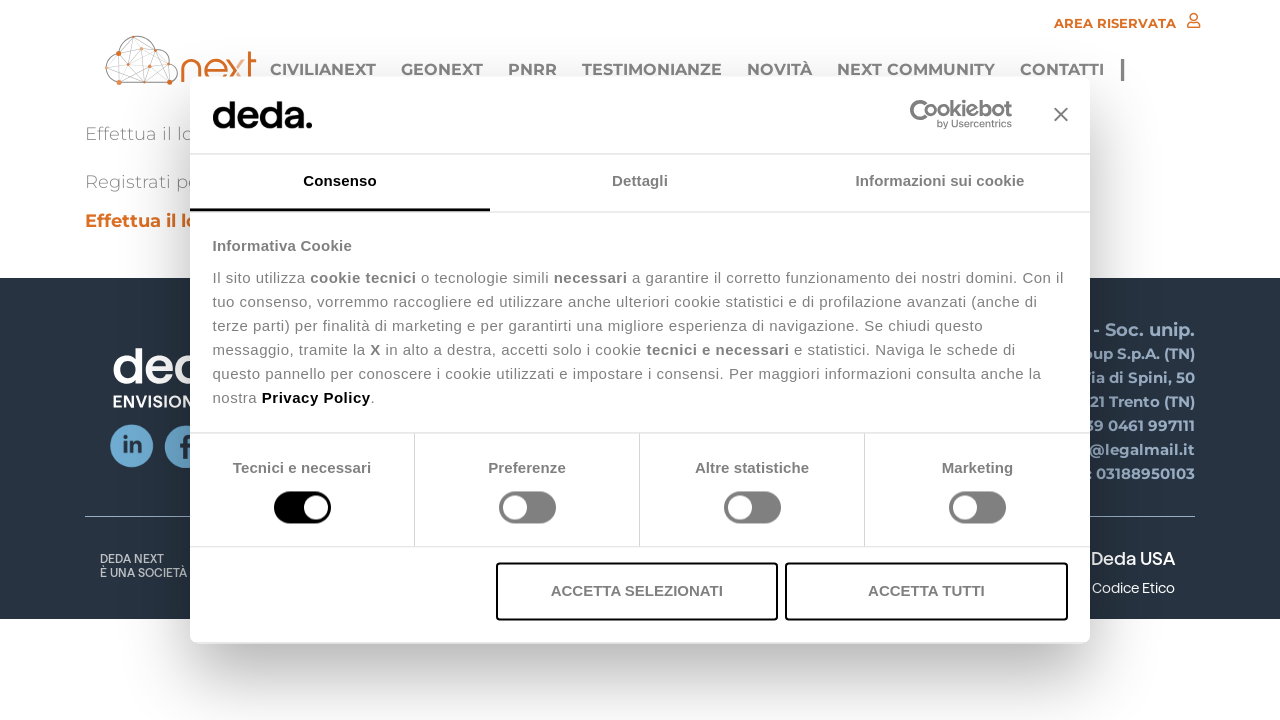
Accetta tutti (926, 590)
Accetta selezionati (637, 590)
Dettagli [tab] (640, 180)
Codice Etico (1133, 588)
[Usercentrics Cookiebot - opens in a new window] (924, 115)
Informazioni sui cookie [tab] (940, 180)
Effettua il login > (164, 221)
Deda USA (1133, 559)
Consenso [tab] (339, 180)
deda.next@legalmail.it (1103, 449)
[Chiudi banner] (1061, 115)
